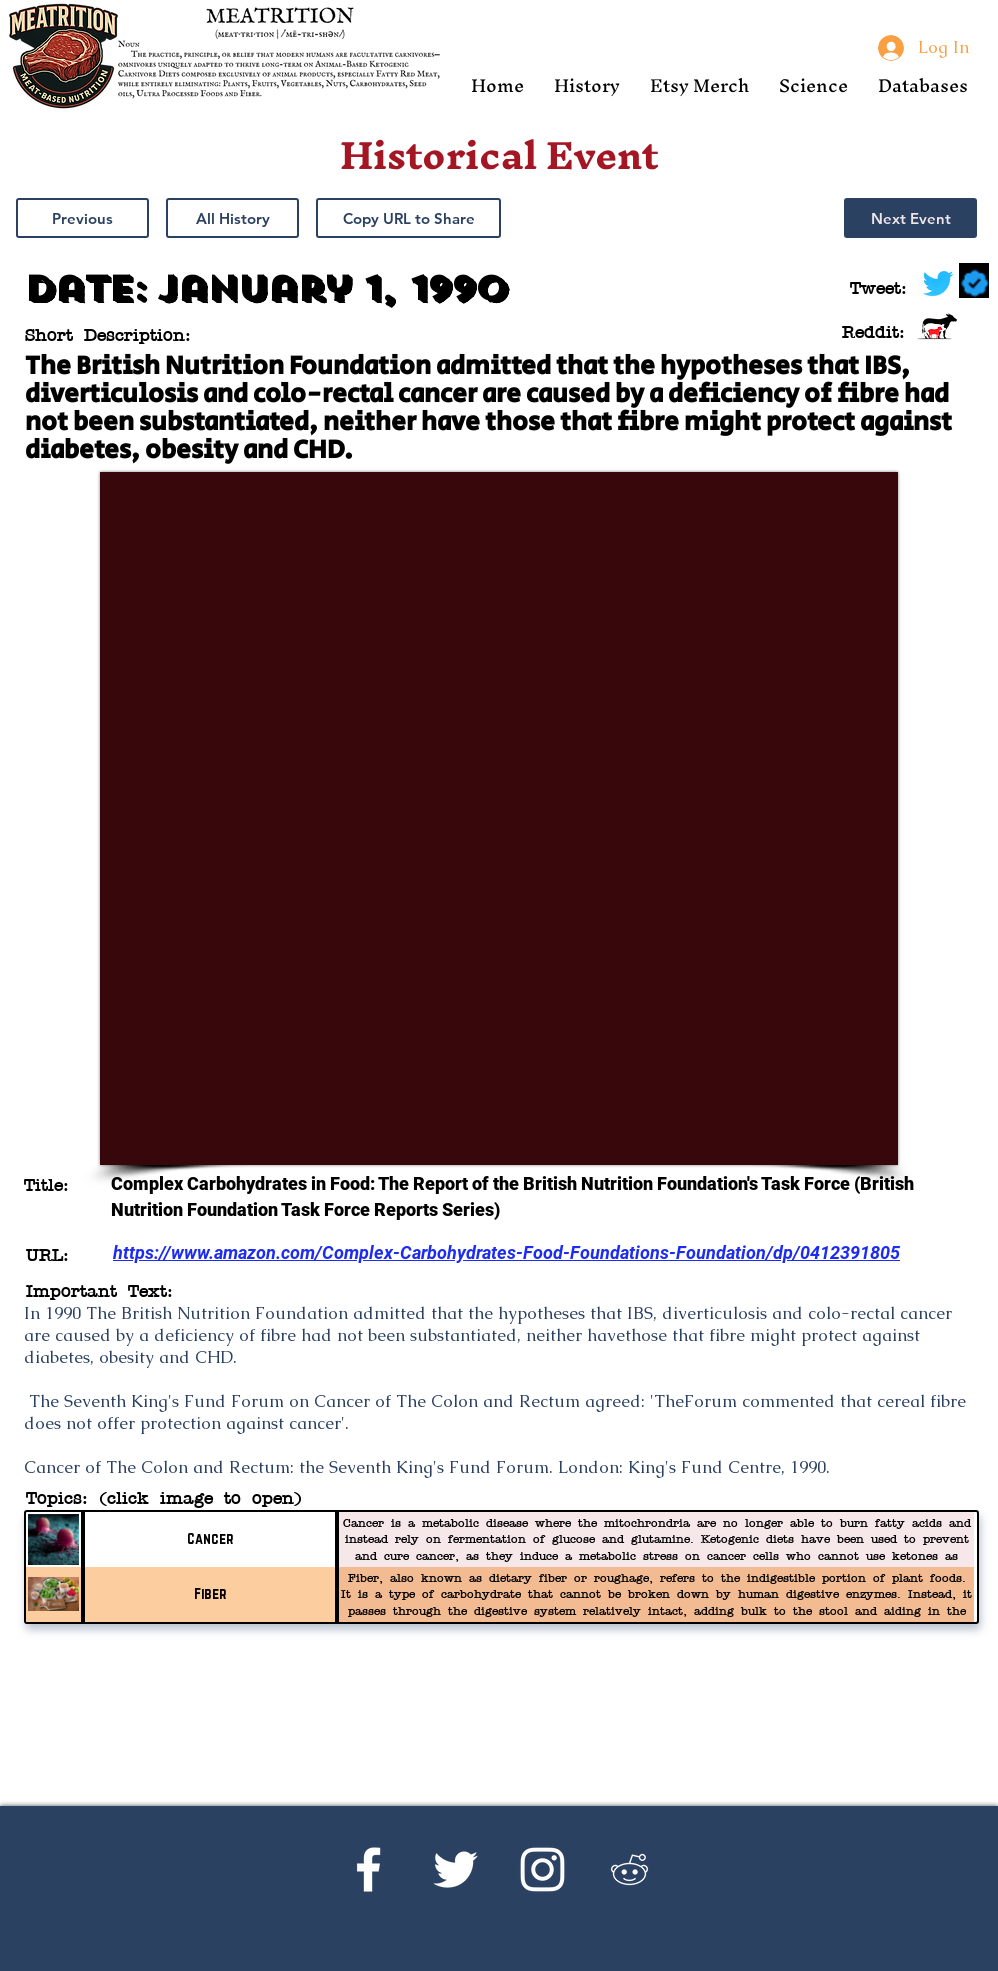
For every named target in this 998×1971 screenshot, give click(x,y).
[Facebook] (368, 1869)
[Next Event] (910, 218)
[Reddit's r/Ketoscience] (629, 1869)
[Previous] (82, 218)
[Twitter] (455, 1869)
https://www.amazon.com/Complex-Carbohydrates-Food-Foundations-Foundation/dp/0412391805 (506, 1252)
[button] (587, 85)
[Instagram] (542, 1869)
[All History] (232, 218)
